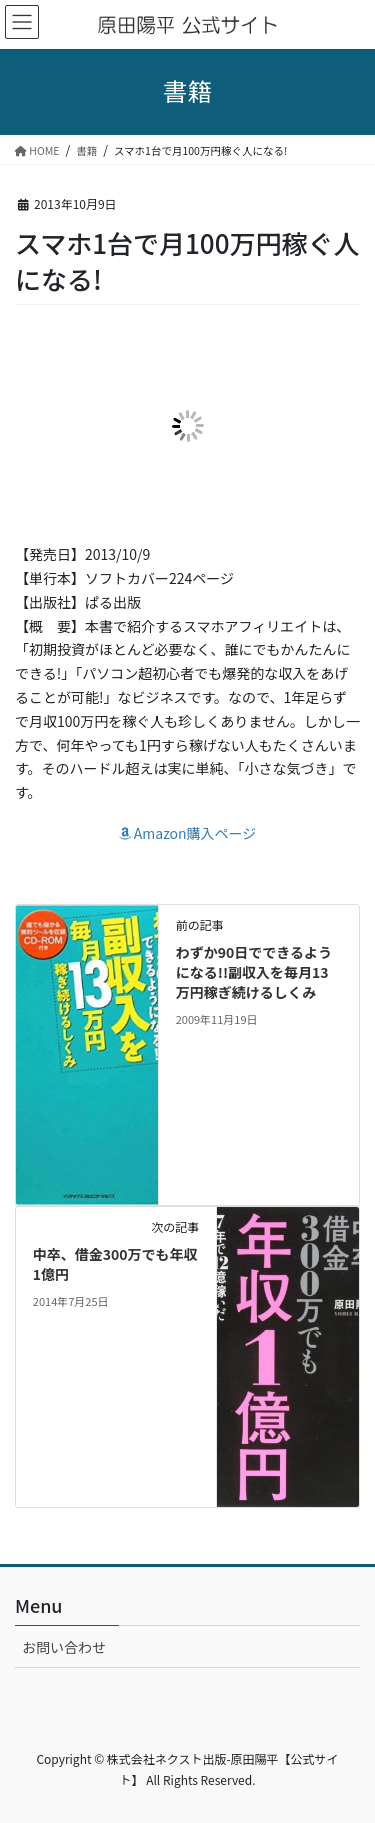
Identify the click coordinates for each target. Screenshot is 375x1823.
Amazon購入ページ (188, 833)
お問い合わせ (64, 1647)
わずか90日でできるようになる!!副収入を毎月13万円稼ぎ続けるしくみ (254, 971)
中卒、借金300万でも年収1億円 (115, 1264)
